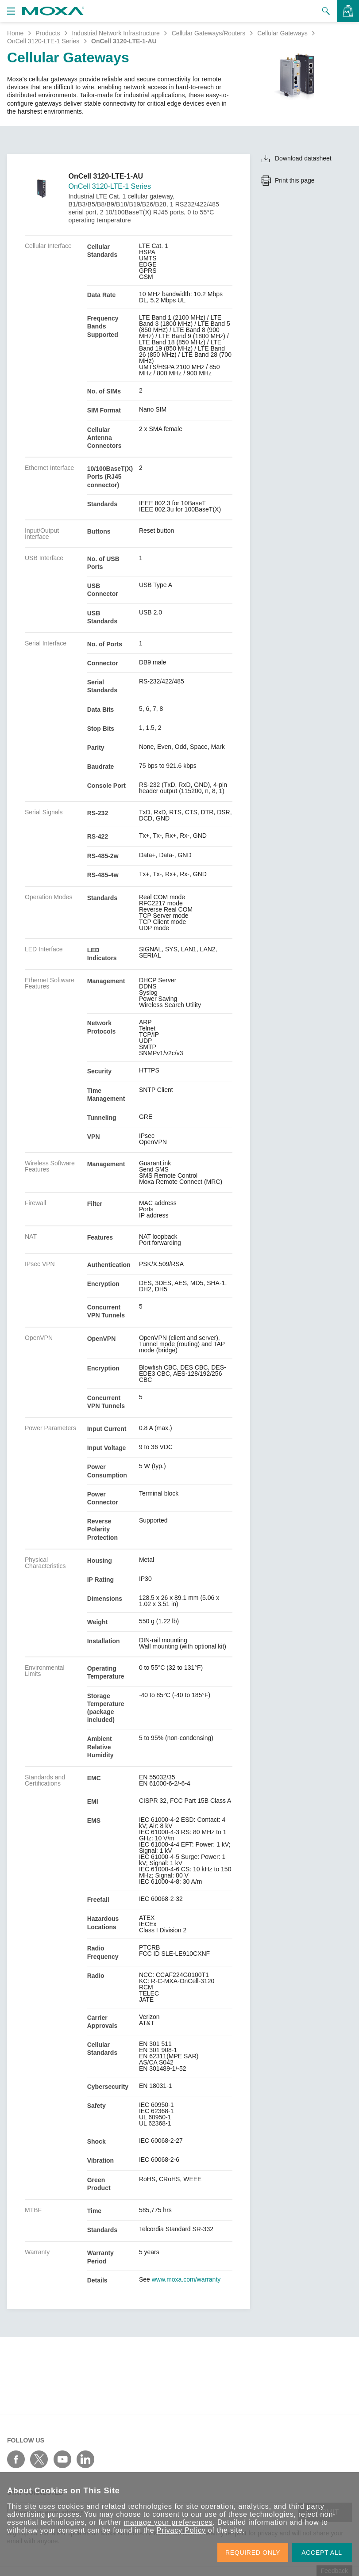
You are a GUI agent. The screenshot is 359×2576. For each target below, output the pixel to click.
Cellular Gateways (282, 33)
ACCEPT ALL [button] (321, 2552)
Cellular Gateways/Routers (209, 33)
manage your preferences (168, 2522)
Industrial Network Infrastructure (115, 33)
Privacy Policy (181, 2530)
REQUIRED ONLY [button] (252, 2552)
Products (47, 33)
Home (15, 33)
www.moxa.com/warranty (186, 2279)
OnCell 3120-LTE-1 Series (43, 41)
